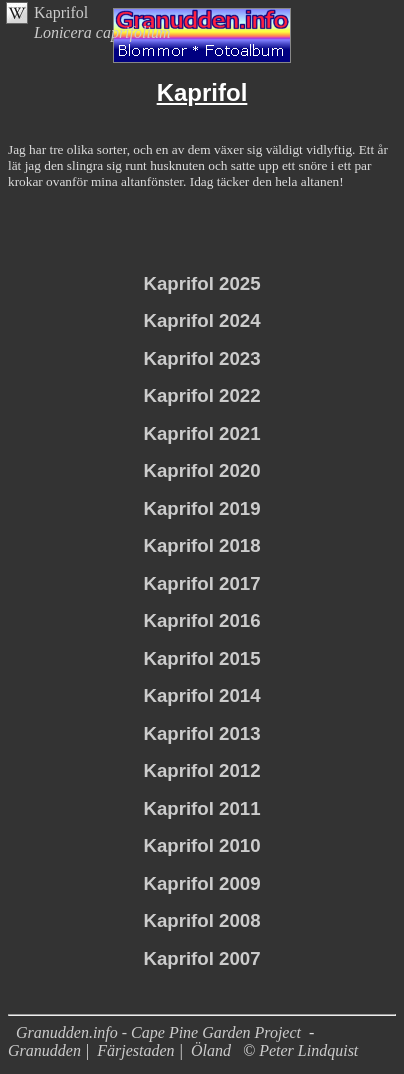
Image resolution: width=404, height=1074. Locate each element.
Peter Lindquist (308, 1050)
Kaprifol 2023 (201, 358)
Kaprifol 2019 (201, 508)
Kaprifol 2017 (201, 583)
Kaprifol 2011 (201, 808)
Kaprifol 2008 (201, 920)
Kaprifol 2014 (201, 695)
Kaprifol (61, 12)
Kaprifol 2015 (201, 658)
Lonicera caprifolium (102, 32)
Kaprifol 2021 (201, 433)
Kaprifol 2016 (201, 620)
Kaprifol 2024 (201, 320)
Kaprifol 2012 (201, 770)
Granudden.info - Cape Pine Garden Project (160, 1032)
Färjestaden (135, 1050)
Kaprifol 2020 (201, 470)
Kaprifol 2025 (201, 283)
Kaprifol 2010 (201, 845)
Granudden (44, 1050)
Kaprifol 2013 (201, 733)
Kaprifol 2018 (201, 545)
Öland (211, 1050)
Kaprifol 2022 (201, 395)
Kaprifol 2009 (201, 883)
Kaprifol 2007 (201, 958)
